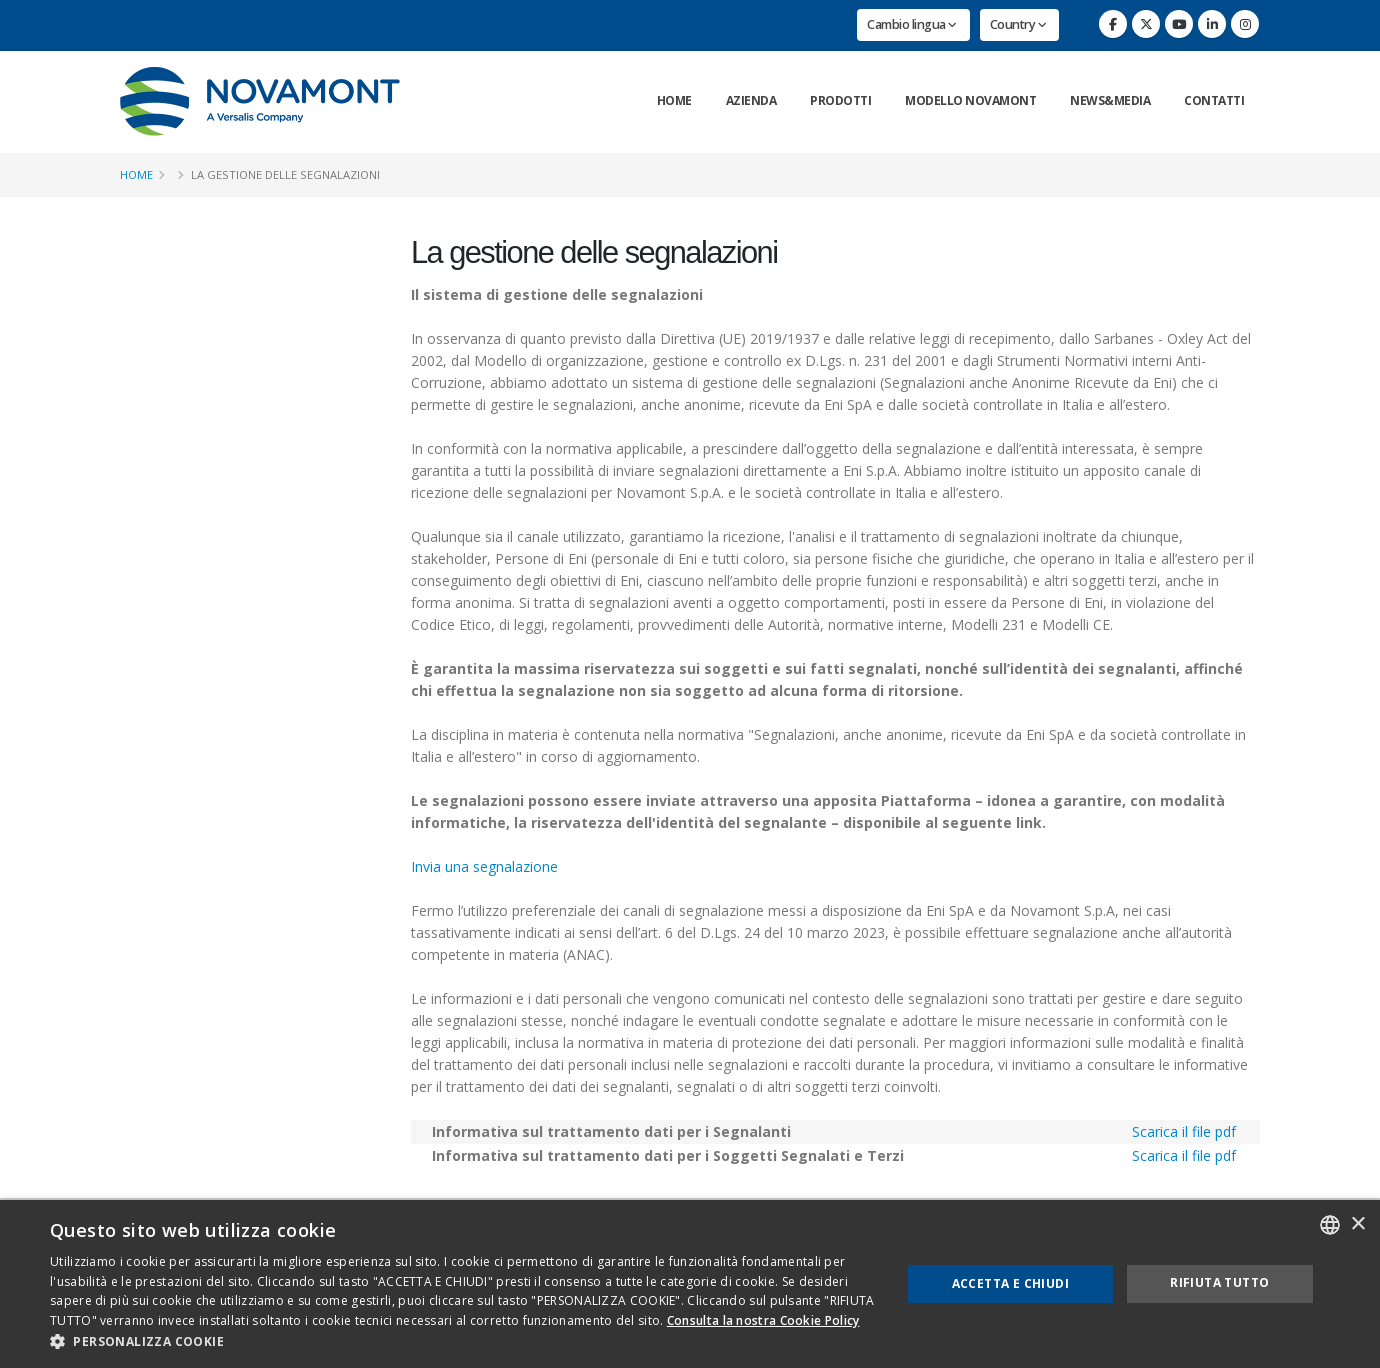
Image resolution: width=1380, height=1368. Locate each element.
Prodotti (840, 100)
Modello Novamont (970, 100)
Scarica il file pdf (1184, 1131)
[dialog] (690, 1284)
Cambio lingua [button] (912, 24)
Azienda (751, 100)
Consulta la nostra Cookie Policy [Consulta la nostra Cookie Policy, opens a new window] (763, 1320)
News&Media (1110, 100)
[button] (463, 1342)
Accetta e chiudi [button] (1010, 1283)
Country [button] (1018, 24)
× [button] (1357, 1224)
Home (674, 100)
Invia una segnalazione (484, 866)
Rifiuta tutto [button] (1219, 1282)
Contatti (1214, 100)
